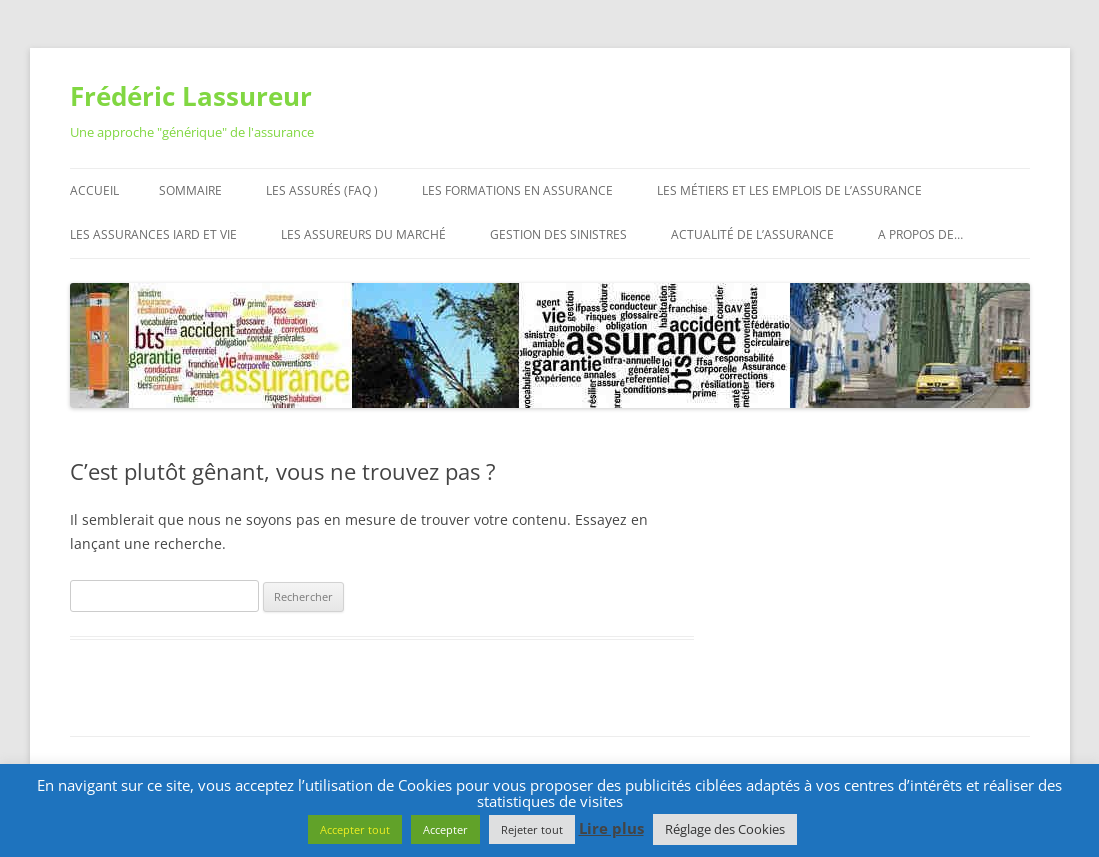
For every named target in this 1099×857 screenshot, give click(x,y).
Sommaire (190, 190)
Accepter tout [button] (355, 829)
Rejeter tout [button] (532, 829)
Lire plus (611, 828)
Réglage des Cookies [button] (725, 829)
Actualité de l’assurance (752, 234)
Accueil (94, 190)
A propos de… (920, 234)
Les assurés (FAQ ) (322, 190)
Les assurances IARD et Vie (153, 234)
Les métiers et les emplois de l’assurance (789, 190)
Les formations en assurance (517, 190)
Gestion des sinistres (558, 234)
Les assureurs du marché (363, 234)
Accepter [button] (445, 829)
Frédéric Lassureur (191, 96)
